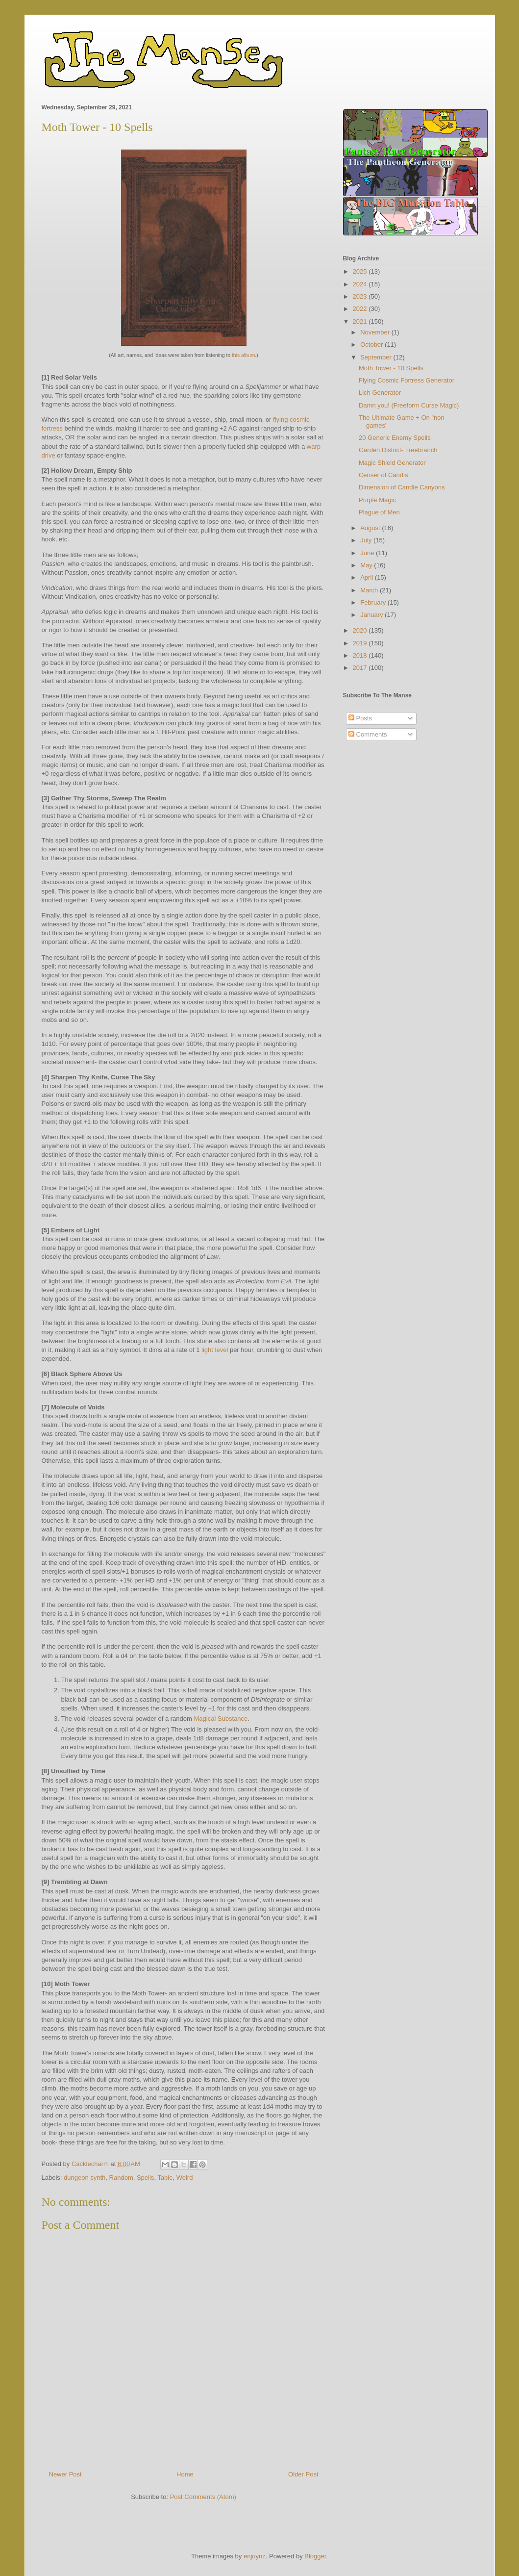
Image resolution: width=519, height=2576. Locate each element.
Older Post (303, 2474)
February (374, 602)
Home (185, 2474)
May (367, 565)
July (366, 540)
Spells (145, 2177)
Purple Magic (377, 500)
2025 (361, 271)
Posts (360, 718)
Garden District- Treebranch (398, 450)
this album (243, 355)
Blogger (315, 2556)
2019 (361, 643)
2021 (361, 321)
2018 (361, 655)
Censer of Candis (383, 475)
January (372, 614)
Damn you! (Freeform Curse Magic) (409, 405)
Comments (367, 734)
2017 (361, 667)
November (376, 332)
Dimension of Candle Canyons (402, 487)
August (371, 528)
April (367, 577)
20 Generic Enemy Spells (395, 437)
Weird (184, 2177)
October (372, 344)
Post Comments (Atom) (203, 2496)
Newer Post (65, 2474)
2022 (361, 308)
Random (121, 2177)
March (370, 590)
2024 (361, 284)
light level (214, 1349)
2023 (361, 296)
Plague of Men (379, 512)
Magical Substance (220, 1718)
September (376, 357)
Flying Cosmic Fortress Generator (406, 380)
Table (165, 2177)
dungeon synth (84, 2177)
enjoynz (255, 2556)
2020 (361, 630)
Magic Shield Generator (392, 462)
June (368, 553)
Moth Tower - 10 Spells (391, 368)
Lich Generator (380, 392)
